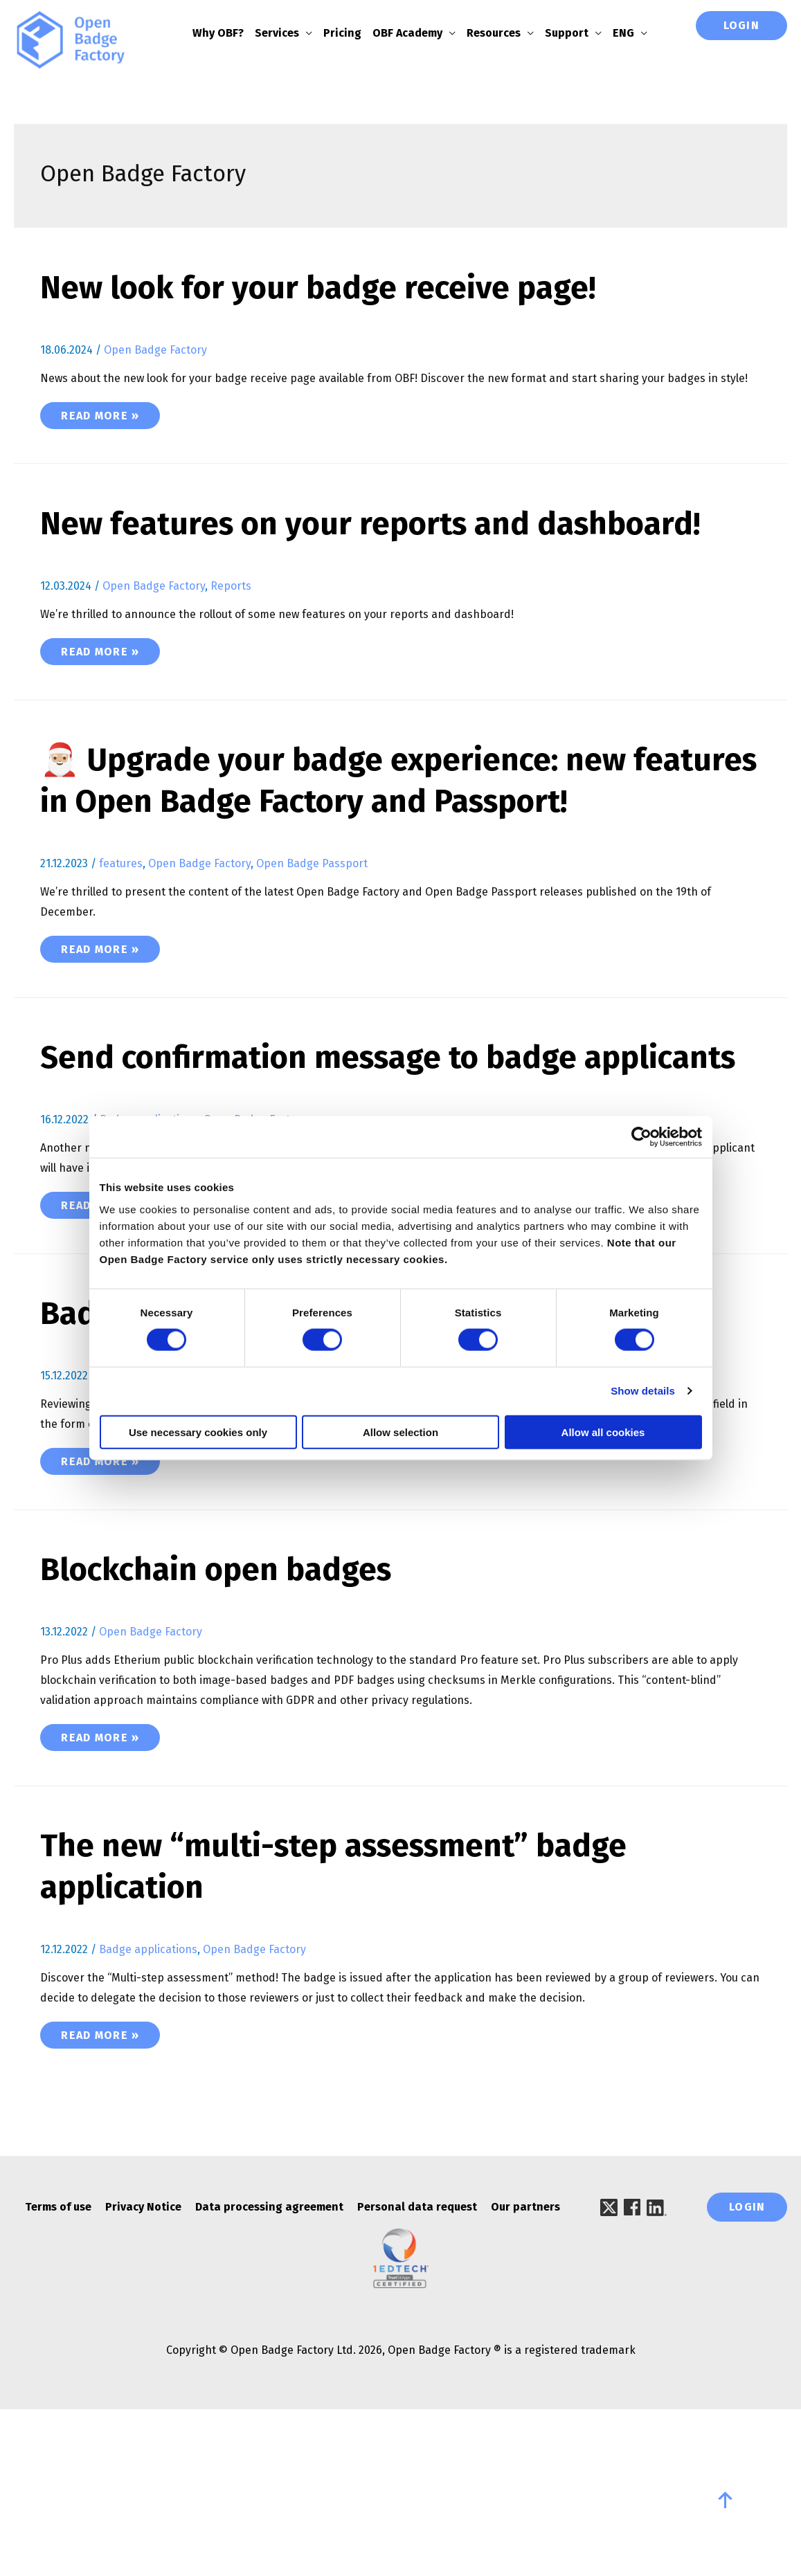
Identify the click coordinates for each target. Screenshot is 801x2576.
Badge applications (148, 1502)
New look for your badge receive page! (346, 288)
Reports (230, 629)
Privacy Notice (143, 2333)
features (121, 948)
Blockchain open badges (234, 1695)
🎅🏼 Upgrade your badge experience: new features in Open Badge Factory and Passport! (362, 843)
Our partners (525, 2333)
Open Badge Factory (155, 352)
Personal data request (417, 2333)
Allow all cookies (603, 1431)
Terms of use (58, 2333)
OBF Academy (416, 32)
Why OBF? (227, 32)
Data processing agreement (269, 2333)
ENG (632, 32)
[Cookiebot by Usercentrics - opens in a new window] (641, 1137)
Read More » (110, 416)
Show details (643, 1391)
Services (286, 32)
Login (741, 25)
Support (575, 32)
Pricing (351, 32)
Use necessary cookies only (198, 1431)
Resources (503, 32)
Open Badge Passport (312, 948)
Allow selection (400, 1431)
